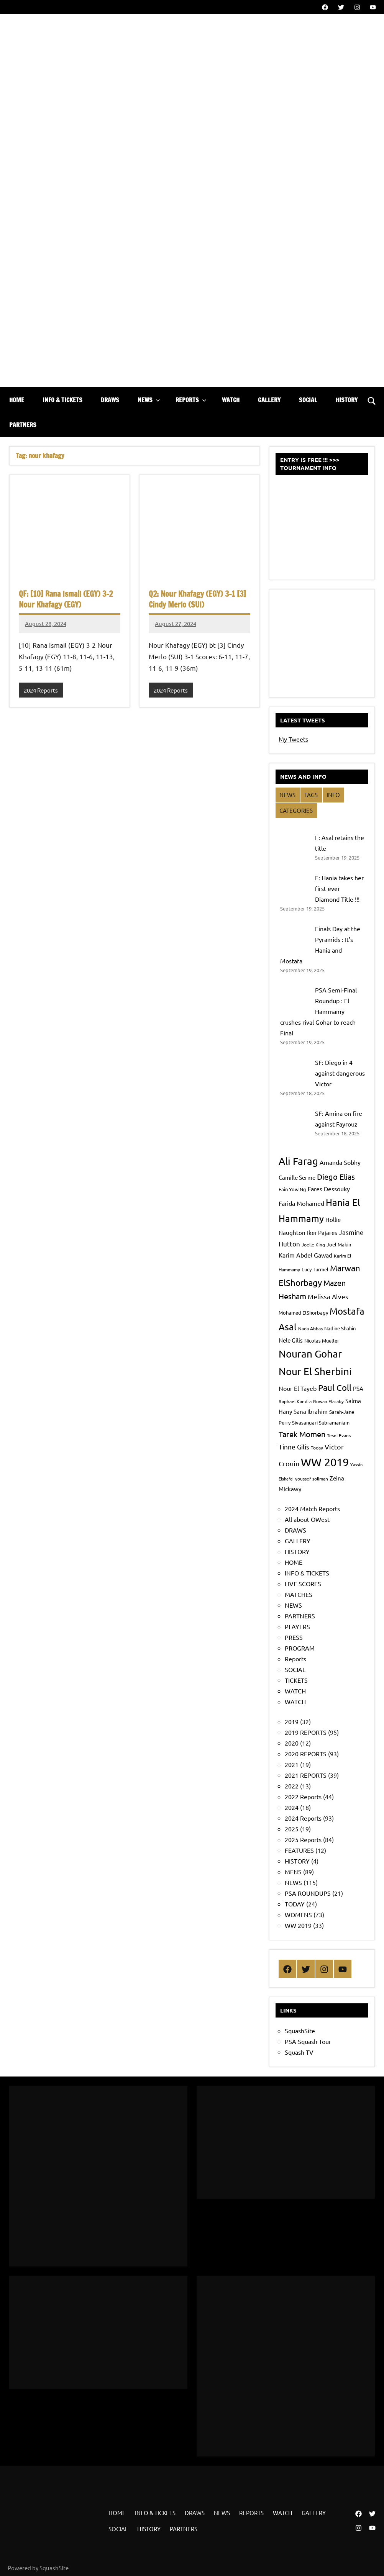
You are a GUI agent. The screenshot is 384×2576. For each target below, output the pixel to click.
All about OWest (307, 1519)
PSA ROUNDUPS (308, 1893)
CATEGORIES (296, 810)
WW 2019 (298, 1925)
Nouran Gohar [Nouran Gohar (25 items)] (310, 1354)
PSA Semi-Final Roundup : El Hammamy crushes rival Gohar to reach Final (318, 1011)
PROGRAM (300, 1648)
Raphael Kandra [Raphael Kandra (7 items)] (295, 1401)
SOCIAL (308, 400)
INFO (333, 794)
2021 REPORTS (306, 1775)
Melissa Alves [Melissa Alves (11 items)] (328, 1296)
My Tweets (293, 739)
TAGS (311, 794)
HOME (16, 400)
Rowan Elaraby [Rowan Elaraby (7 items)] (328, 1401)
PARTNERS (22, 425)
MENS (293, 1871)
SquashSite (300, 2030)
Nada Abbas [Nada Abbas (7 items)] (310, 1328)
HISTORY (347, 400)
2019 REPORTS (306, 1732)
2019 (292, 1721)
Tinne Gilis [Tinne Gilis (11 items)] (294, 1447)
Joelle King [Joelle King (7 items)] (313, 1244)
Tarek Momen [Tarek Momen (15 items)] (302, 1434)
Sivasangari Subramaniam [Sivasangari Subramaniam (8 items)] (321, 1422)
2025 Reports (303, 1839)
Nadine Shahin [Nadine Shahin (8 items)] (340, 1328)
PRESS (294, 1637)
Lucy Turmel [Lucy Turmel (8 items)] (315, 1269)
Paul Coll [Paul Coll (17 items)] (334, 1387)
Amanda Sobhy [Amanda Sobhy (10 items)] (340, 1162)
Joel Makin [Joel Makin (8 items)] (339, 1244)
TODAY (295, 1904)
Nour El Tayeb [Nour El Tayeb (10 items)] (298, 1388)
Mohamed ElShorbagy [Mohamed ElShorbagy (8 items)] (303, 1312)
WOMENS (298, 1914)
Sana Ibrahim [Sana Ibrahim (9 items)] (311, 1411)
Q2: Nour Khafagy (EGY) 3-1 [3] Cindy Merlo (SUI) (197, 599)
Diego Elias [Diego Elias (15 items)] (336, 1176)
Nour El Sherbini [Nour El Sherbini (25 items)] (315, 1371)
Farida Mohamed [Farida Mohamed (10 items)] (301, 1203)
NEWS (149, 400)
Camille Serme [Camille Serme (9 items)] (297, 1177)
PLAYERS (297, 1626)
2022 (292, 1786)
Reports (295, 1658)
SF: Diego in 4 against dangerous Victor (340, 1072)
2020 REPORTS (306, 1753)
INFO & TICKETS (62, 400)
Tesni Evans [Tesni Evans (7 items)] (339, 1435)
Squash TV (299, 2052)
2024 (292, 1807)
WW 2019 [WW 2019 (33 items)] (325, 1462)
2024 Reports (41, 690)
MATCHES (298, 1594)
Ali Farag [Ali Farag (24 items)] (298, 1161)
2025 (292, 1829)
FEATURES (299, 1850)
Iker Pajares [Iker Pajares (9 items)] (322, 1232)
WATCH (231, 400)
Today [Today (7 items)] (317, 1447)
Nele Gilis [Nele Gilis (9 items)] (291, 1340)
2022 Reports (303, 1796)
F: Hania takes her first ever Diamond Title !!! (339, 888)
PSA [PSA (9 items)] (358, 1388)
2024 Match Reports (312, 1508)
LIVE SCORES (303, 1583)
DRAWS (110, 400)
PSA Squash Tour (308, 2041)
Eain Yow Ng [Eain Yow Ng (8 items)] (292, 1189)
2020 (292, 1743)
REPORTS (191, 400)
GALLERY (269, 400)
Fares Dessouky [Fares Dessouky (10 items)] (329, 1188)
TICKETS (296, 1680)
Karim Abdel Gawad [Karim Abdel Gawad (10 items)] (305, 1255)
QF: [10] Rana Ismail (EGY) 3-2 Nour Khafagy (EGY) (66, 599)
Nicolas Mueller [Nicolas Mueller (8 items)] (321, 1340)
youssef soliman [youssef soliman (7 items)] (311, 1479)
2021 (292, 1764)
